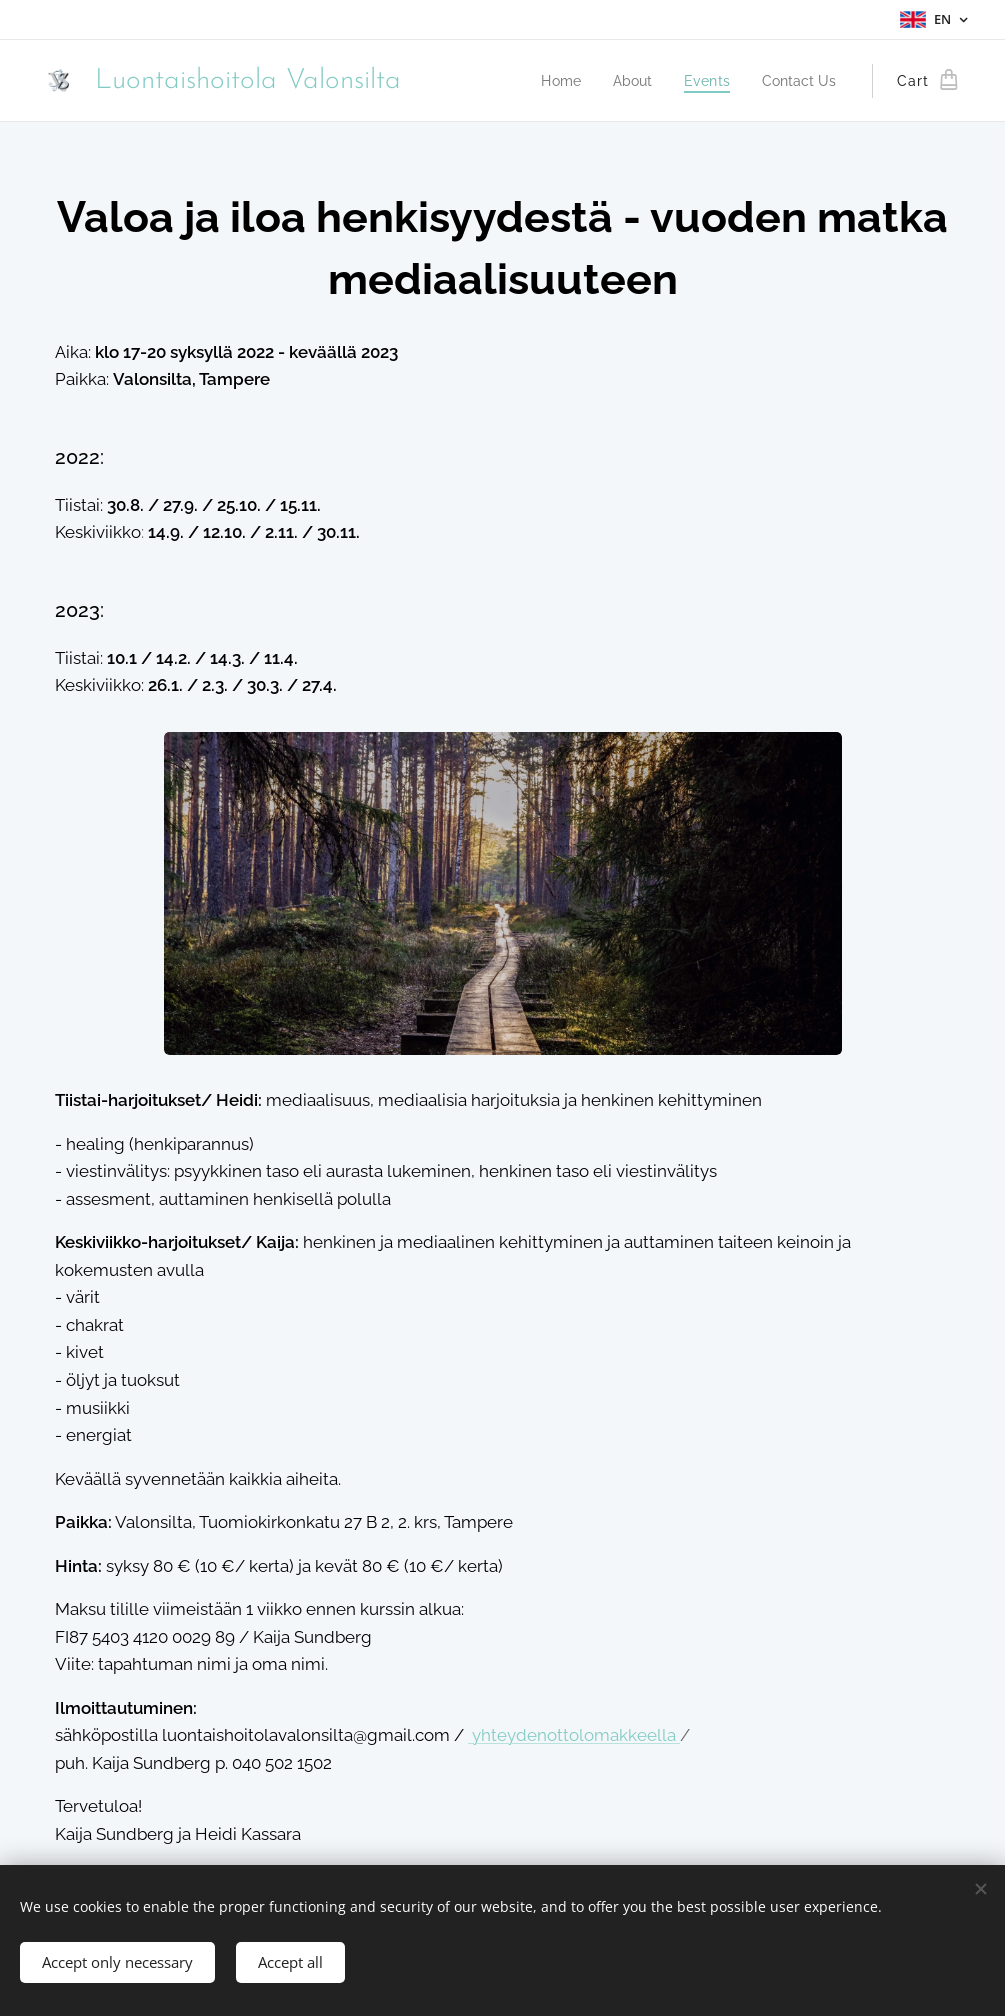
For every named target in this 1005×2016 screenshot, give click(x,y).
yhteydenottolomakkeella (576, 1735)
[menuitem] (587, 81)
